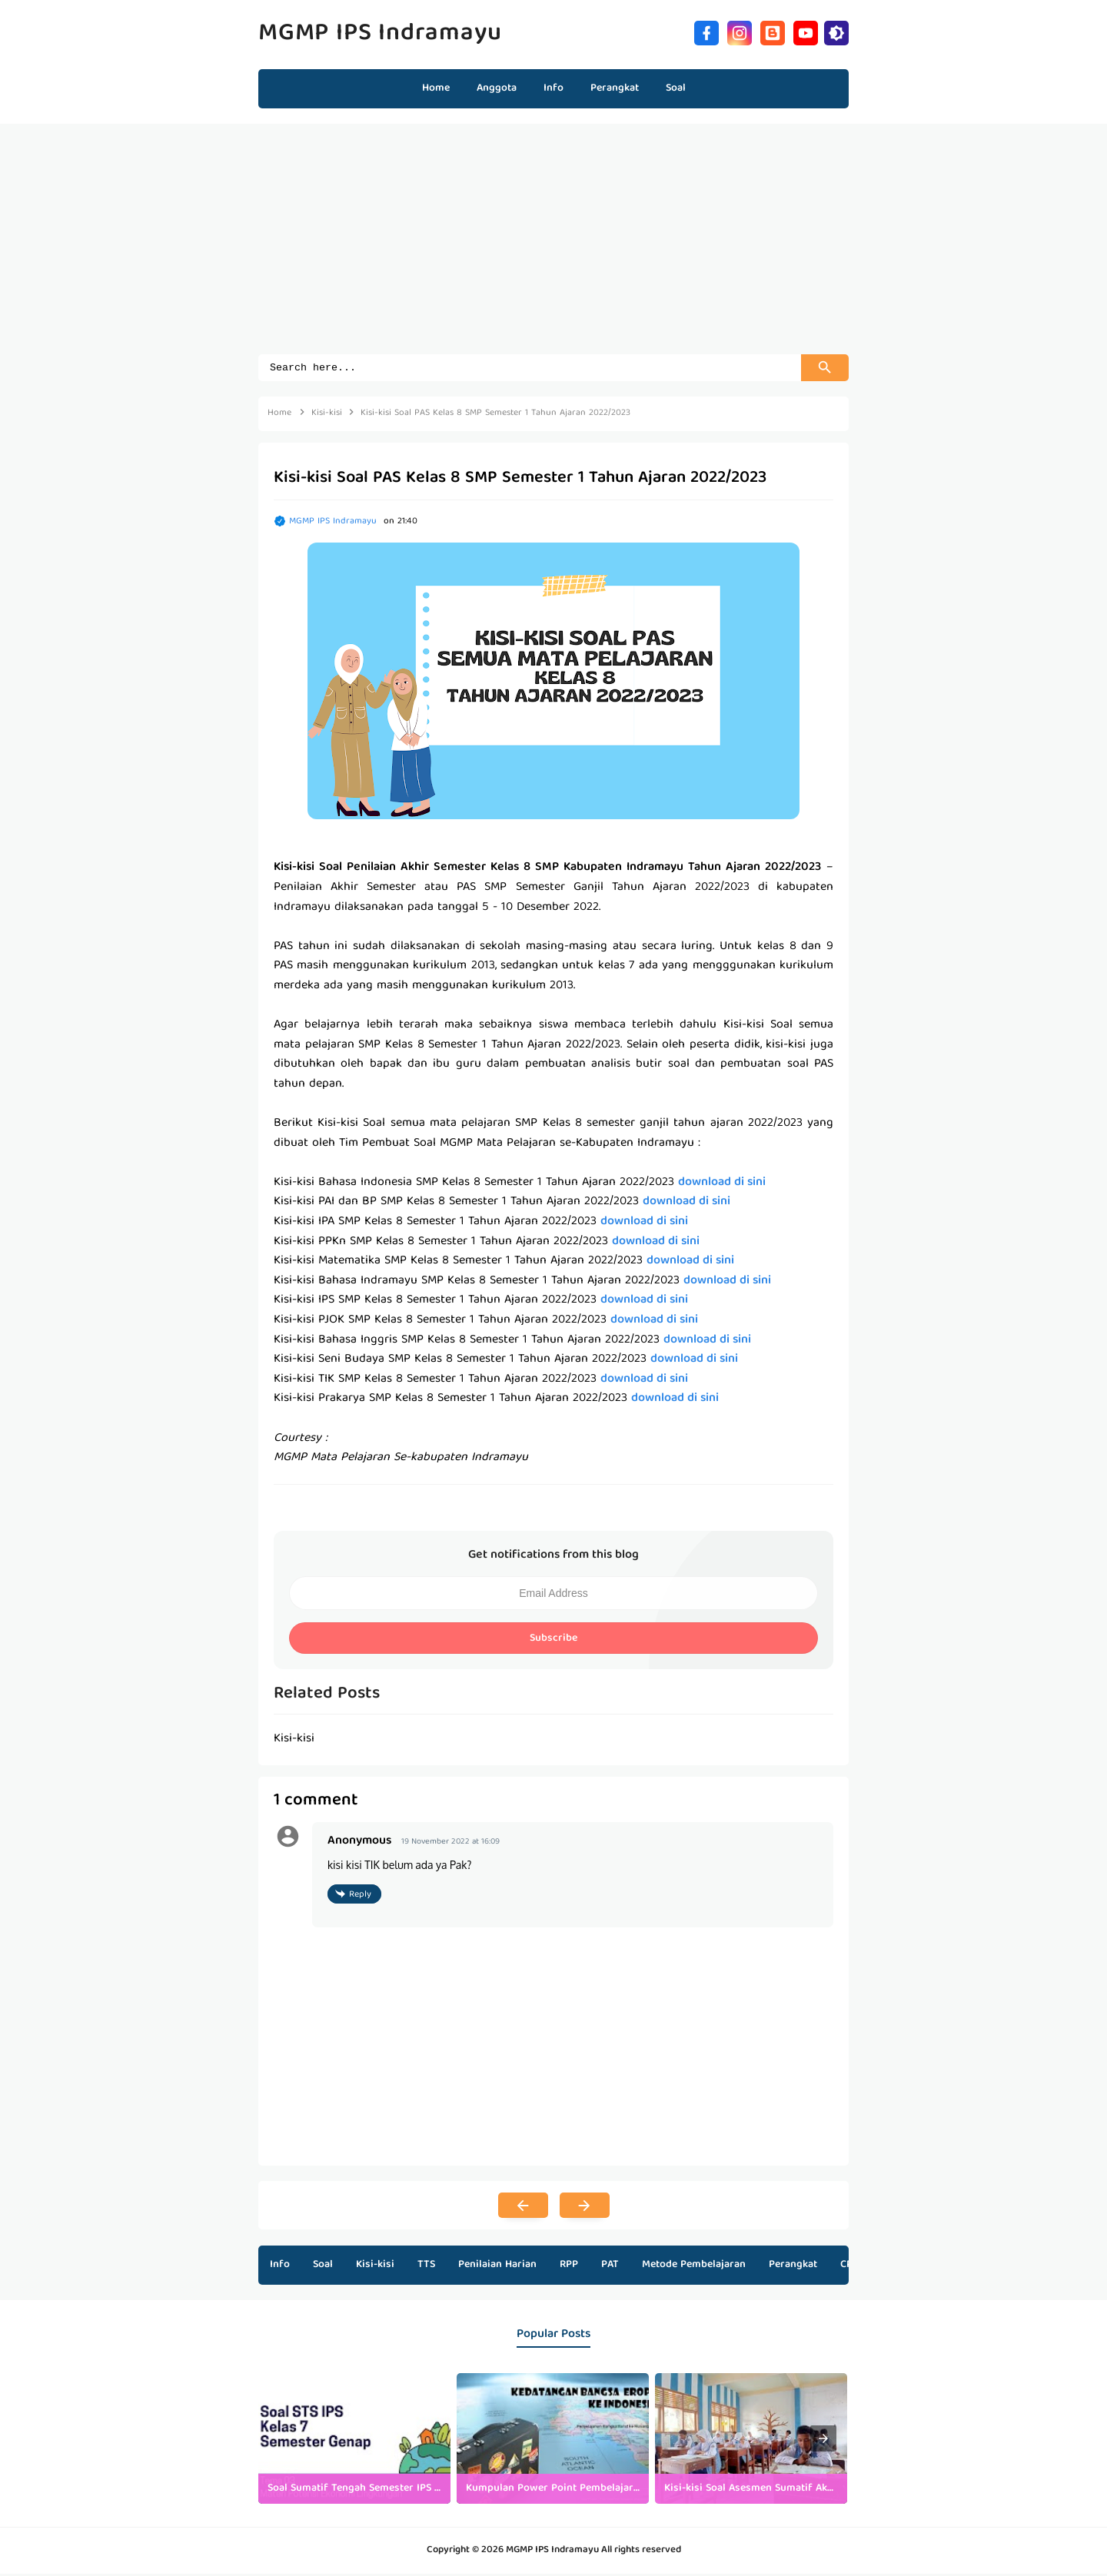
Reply (360, 1897)
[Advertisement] (553, 246)
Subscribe (553, 1641)
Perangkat (793, 2267)
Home (436, 88)
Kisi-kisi (375, 2267)
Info (280, 2267)
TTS (426, 2267)
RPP (569, 2267)
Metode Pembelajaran (694, 2267)
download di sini (722, 1185)
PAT (610, 2267)
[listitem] (354, 2440)
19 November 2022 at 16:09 (450, 1844)
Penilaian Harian (497, 2267)
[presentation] (823, 2441)
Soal (323, 2267)
